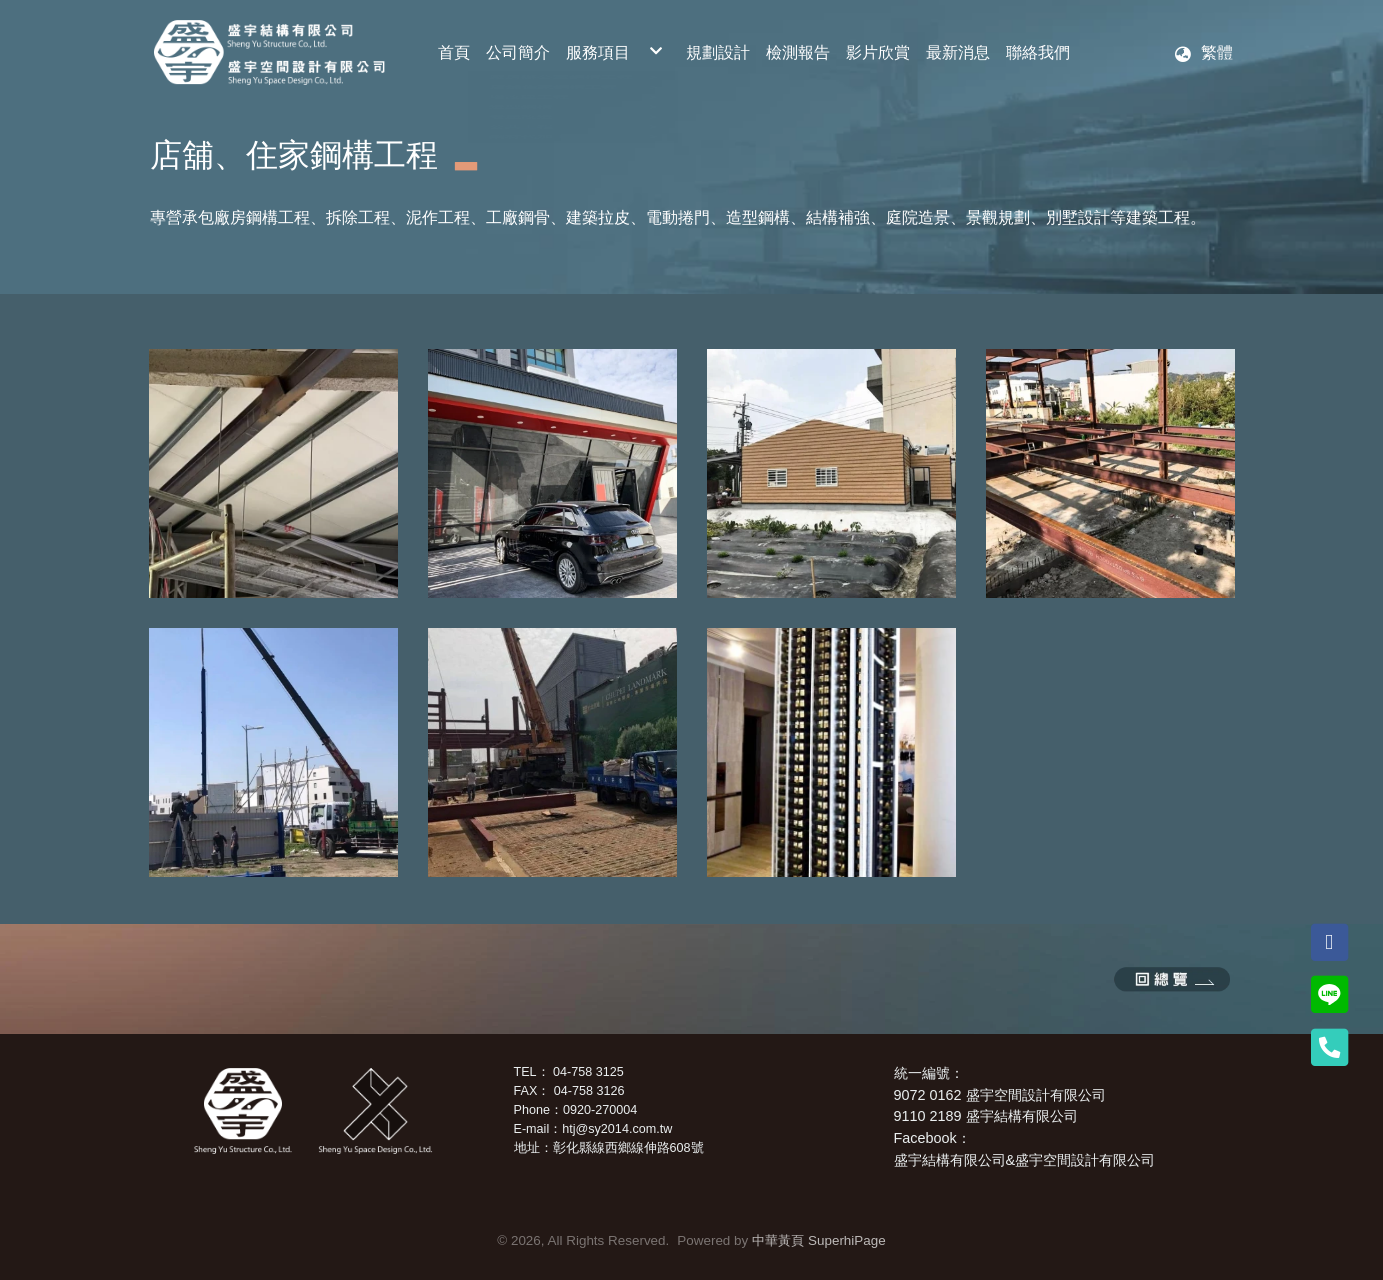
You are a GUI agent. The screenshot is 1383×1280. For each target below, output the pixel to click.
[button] (1203, 53)
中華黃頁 (778, 1240)
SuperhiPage (847, 1240)
